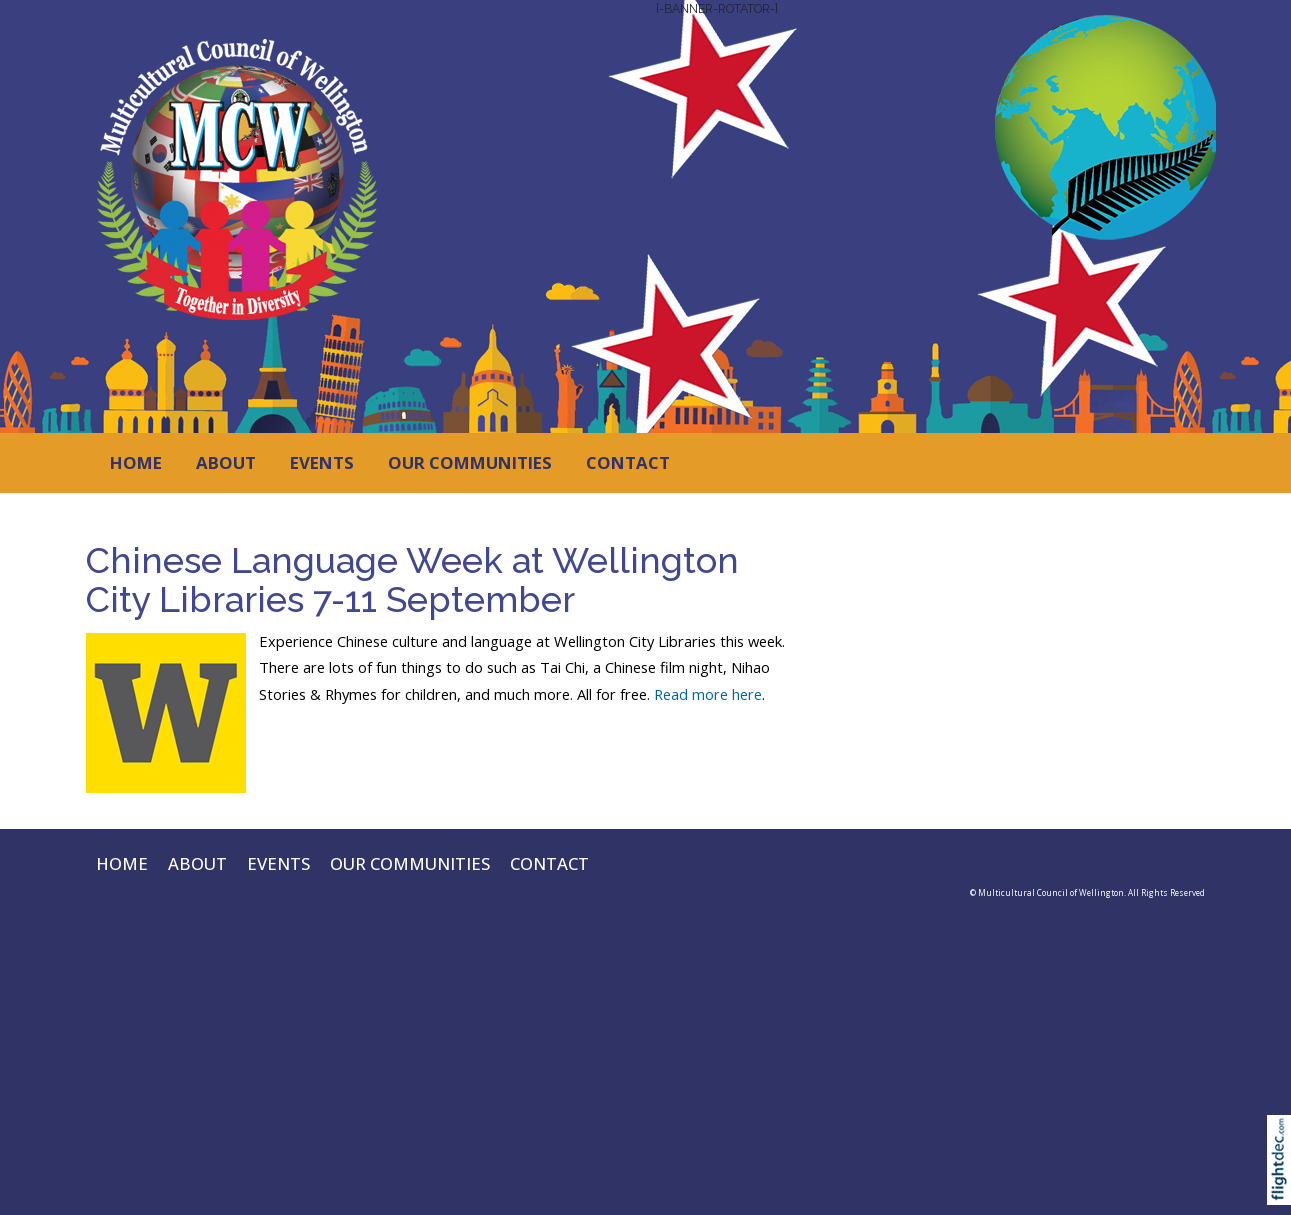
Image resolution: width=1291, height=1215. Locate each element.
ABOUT (226, 462)
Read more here (708, 694)
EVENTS (322, 462)
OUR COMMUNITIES (470, 462)
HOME (136, 462)
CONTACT (628, 462)
